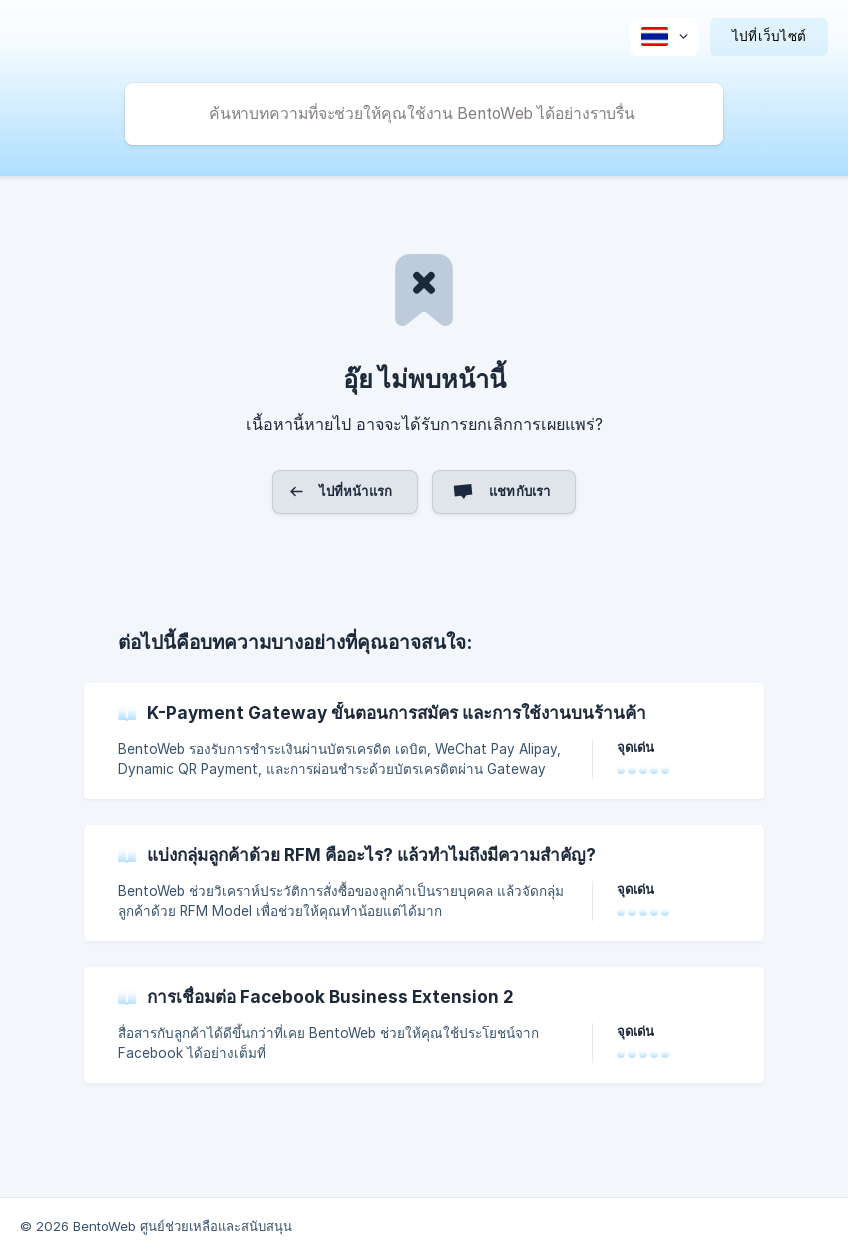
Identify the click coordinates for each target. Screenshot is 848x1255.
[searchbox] (424, 114)
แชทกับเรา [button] (519, 491)
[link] (424, 741)
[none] (664, 37)
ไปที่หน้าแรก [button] (355, 491)
